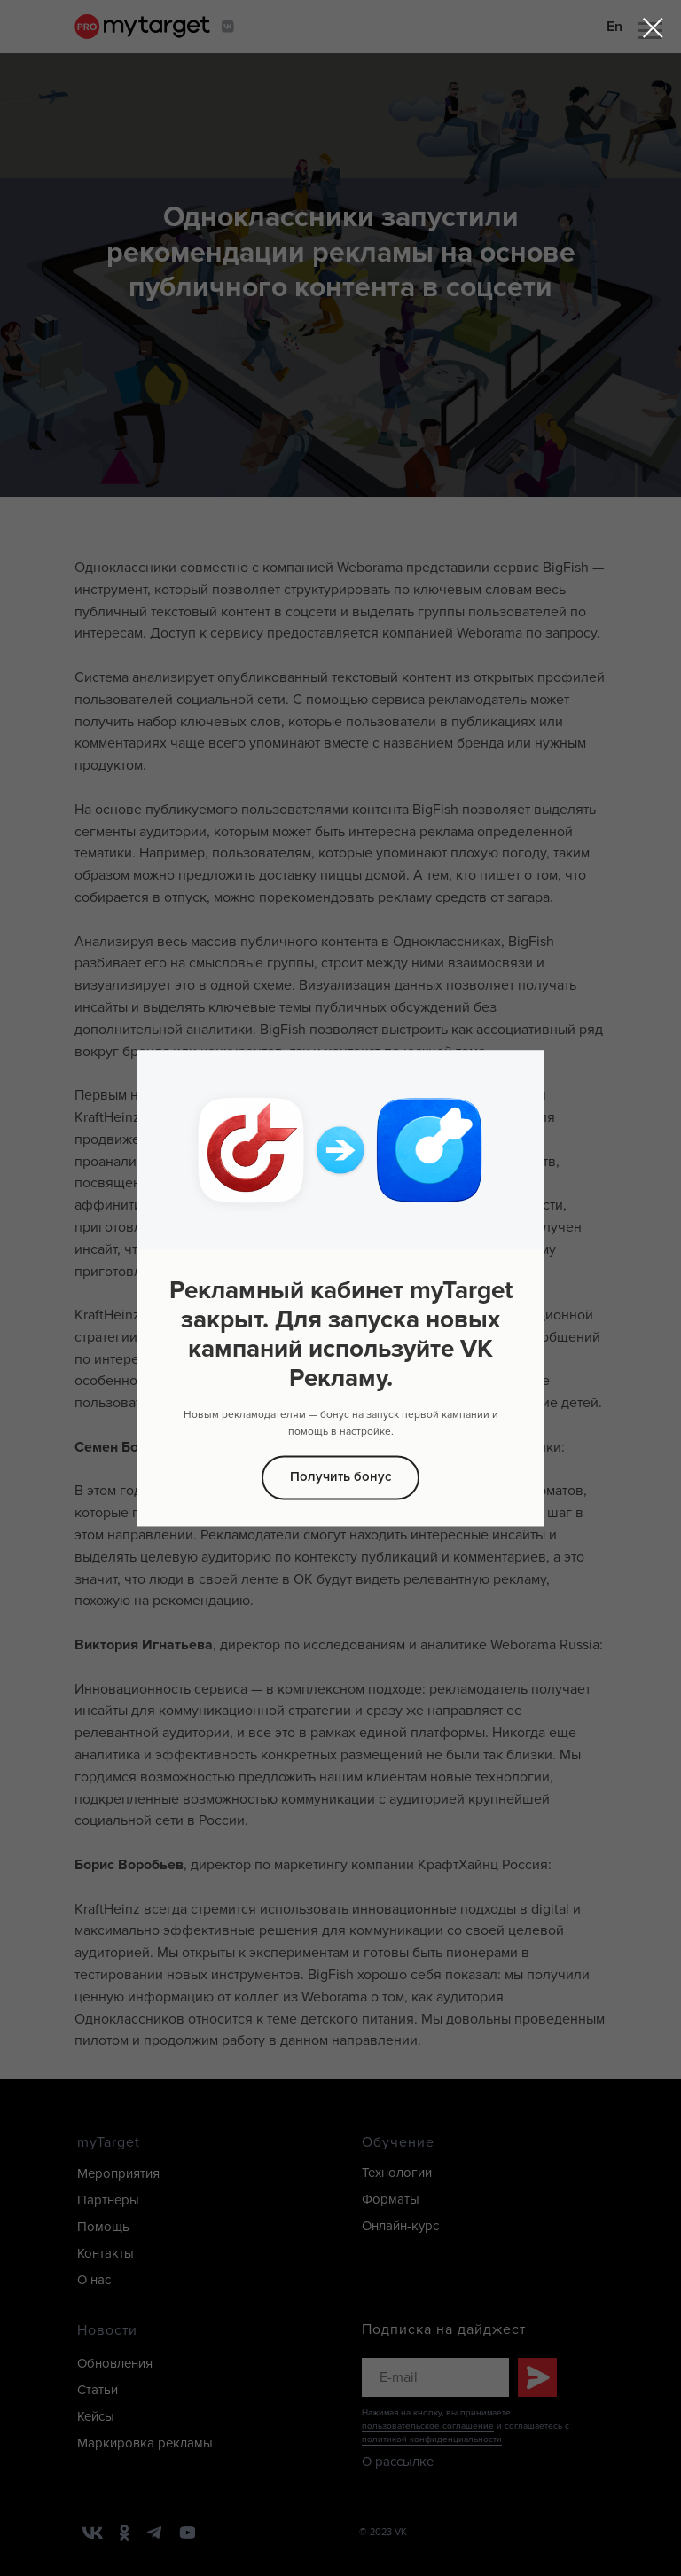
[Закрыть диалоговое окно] (653, 28)
